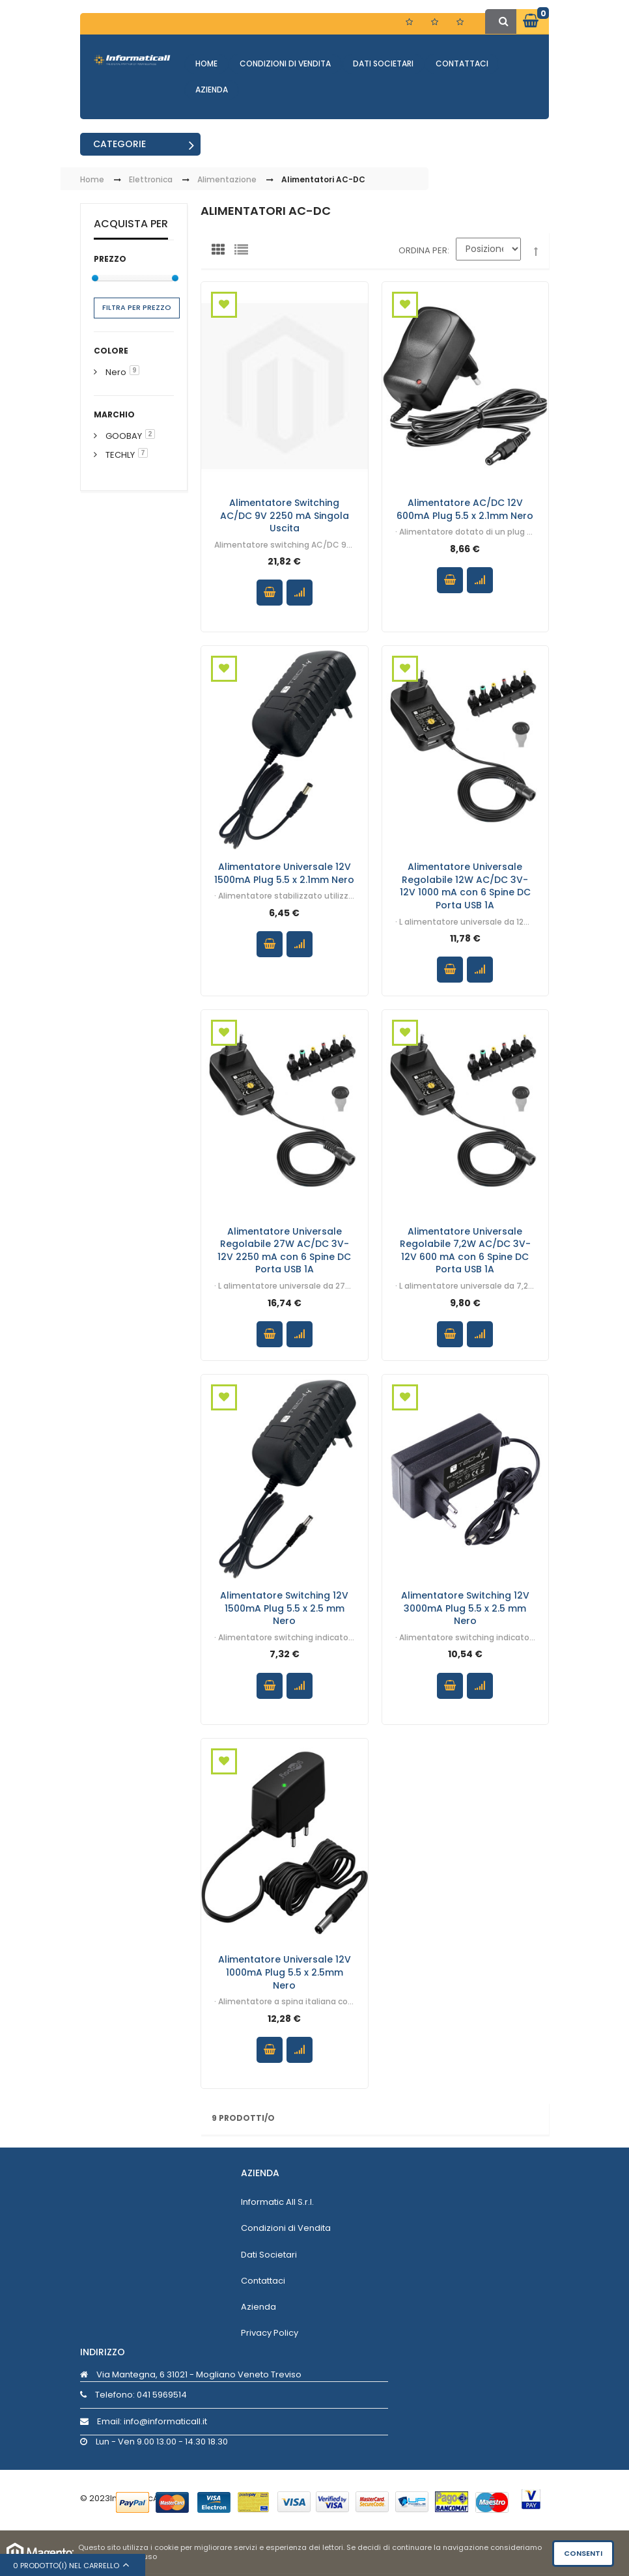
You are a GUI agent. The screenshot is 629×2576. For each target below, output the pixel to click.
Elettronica (151, 180)
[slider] (95, 278)
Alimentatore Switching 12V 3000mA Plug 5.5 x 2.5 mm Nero (465, 1608)
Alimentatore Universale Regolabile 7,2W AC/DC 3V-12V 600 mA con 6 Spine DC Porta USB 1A (465, 1250)
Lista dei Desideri (411, 22)
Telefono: (133, 2394)
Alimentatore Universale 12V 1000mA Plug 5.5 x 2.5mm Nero (284, 1972)
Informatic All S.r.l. (277, 2202)
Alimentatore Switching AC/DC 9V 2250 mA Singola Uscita (284, 515)
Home (206, 63)
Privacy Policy (269, 2333)
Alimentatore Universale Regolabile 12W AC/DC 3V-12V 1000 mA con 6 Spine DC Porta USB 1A (465, 886)
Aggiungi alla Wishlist (224, 305)
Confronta (300, 593)
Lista (244, 252)
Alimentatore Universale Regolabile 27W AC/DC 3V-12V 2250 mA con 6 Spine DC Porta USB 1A (284, 1250)
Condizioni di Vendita (285, 63)
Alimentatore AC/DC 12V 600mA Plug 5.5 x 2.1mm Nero (465, 509)
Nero (115, 372)
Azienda (211, 89)
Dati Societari (383, 63)
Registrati (436, 22)
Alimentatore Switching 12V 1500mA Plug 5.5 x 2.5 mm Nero (284, 1608)
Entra (466, 24)
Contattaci (462, 63)
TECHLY (120, 455)
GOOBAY (123, 436)
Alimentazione (227, 180)
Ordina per (422, 250)
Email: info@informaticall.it (143, 2421)
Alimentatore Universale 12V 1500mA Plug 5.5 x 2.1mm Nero (284, 873)
